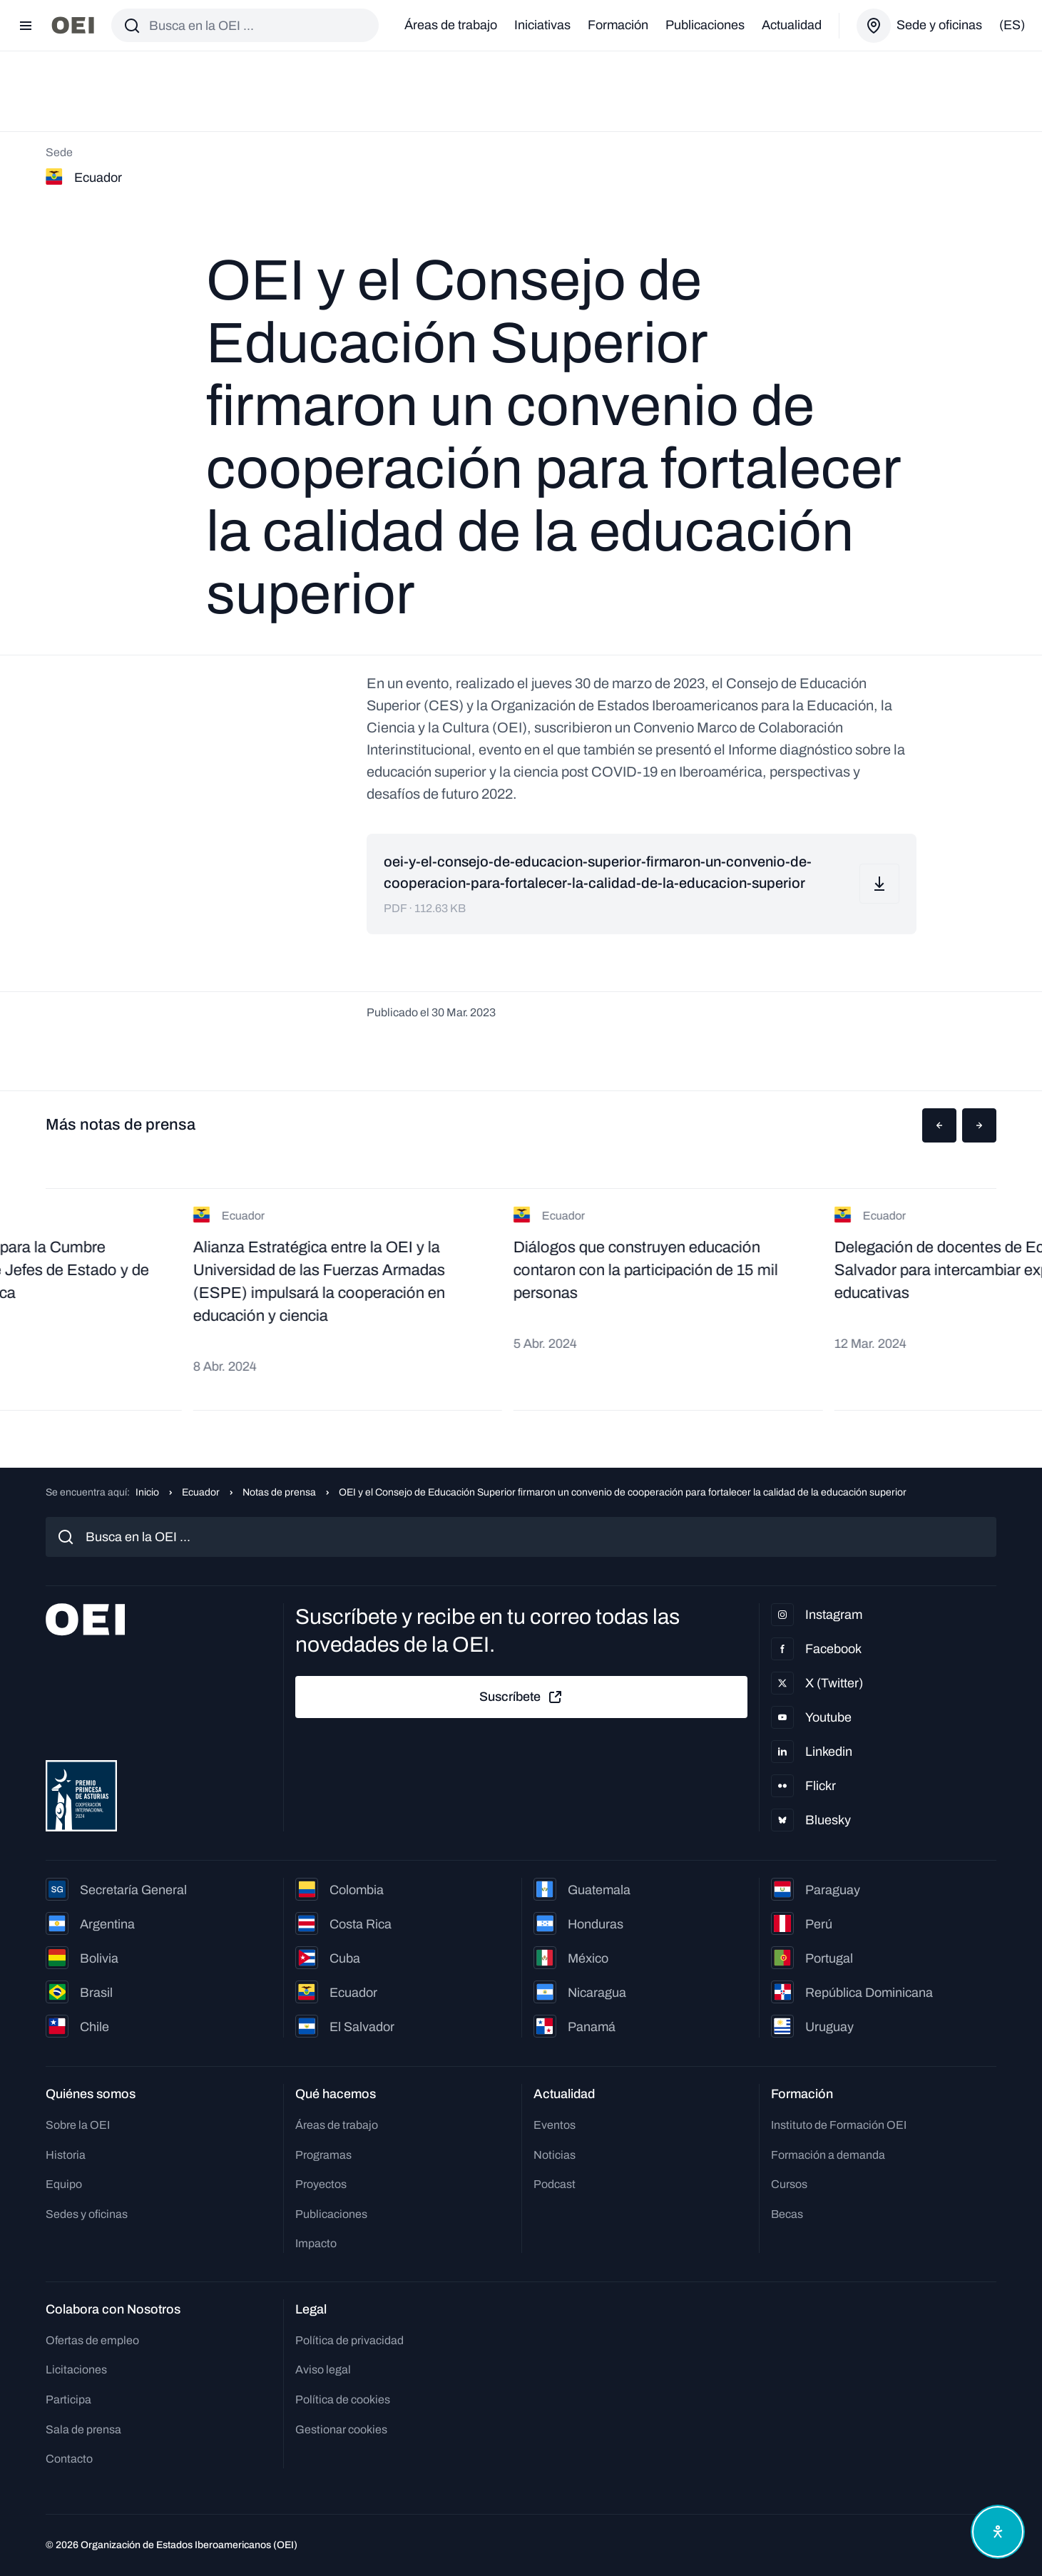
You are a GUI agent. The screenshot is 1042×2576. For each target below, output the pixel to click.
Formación (618, 25)
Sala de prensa (83, 2429)
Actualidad (792, 25)
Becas (787, 2214)
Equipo (64, 2184)
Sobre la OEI (78, 2125)
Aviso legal (323, 2369)
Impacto (316, 2243)
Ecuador (201, 1492)
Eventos (554, 2125)
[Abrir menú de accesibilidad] (998, 2532)
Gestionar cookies (341, 2429)
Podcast (554, 2184)
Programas (323, 2155)
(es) (1012, 25)
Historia (66, 2155)
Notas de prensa (279, 1492)
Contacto (69, 2459)
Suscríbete (521, 1697)
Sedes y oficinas (87, 2214)
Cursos (789, 2184)
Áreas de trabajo (450, 25)
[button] (939, 1125)
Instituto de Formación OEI (838, 2125)
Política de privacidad (349, 2340)
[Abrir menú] (25, 25)
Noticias (554, 2155)
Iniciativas (542, 25)
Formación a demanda (828, 2155)
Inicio (147, 1492)
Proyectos (321, 2184)
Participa (68, 2399)
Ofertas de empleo (92, 2340)
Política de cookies (342, 2399)
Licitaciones (76, 2369)
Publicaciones (705, 25)
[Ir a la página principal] (72, 25)
